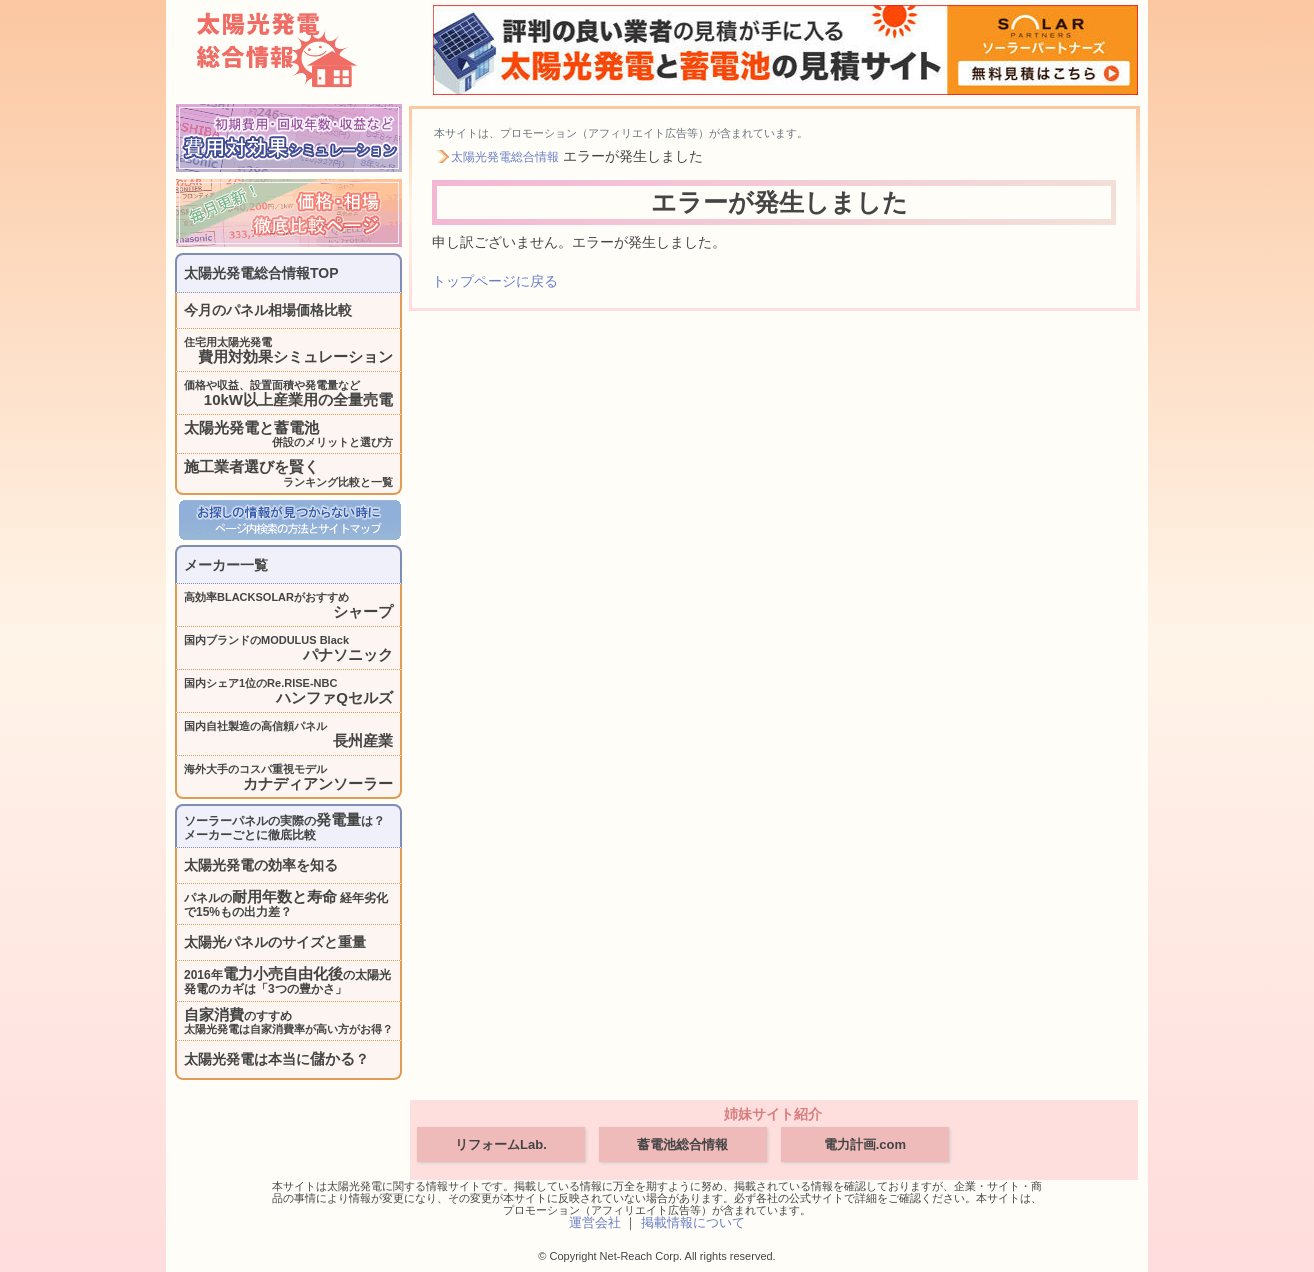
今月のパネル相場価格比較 (268, 310)
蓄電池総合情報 (682, 1144)
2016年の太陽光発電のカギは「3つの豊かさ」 (287, 980)
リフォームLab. (501, 1144)
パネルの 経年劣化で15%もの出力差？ (286, 903)
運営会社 (595, 1222)
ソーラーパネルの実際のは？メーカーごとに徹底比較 (284, 826)
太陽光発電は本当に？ (276, 1058)
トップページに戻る (495, 281)
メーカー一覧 (226, 565)
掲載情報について (693, 1222)
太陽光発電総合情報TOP (261, 273)
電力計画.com (865, 1144)
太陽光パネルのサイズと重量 (275, 942)
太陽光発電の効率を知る (261, 865)
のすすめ (288, 1021)
